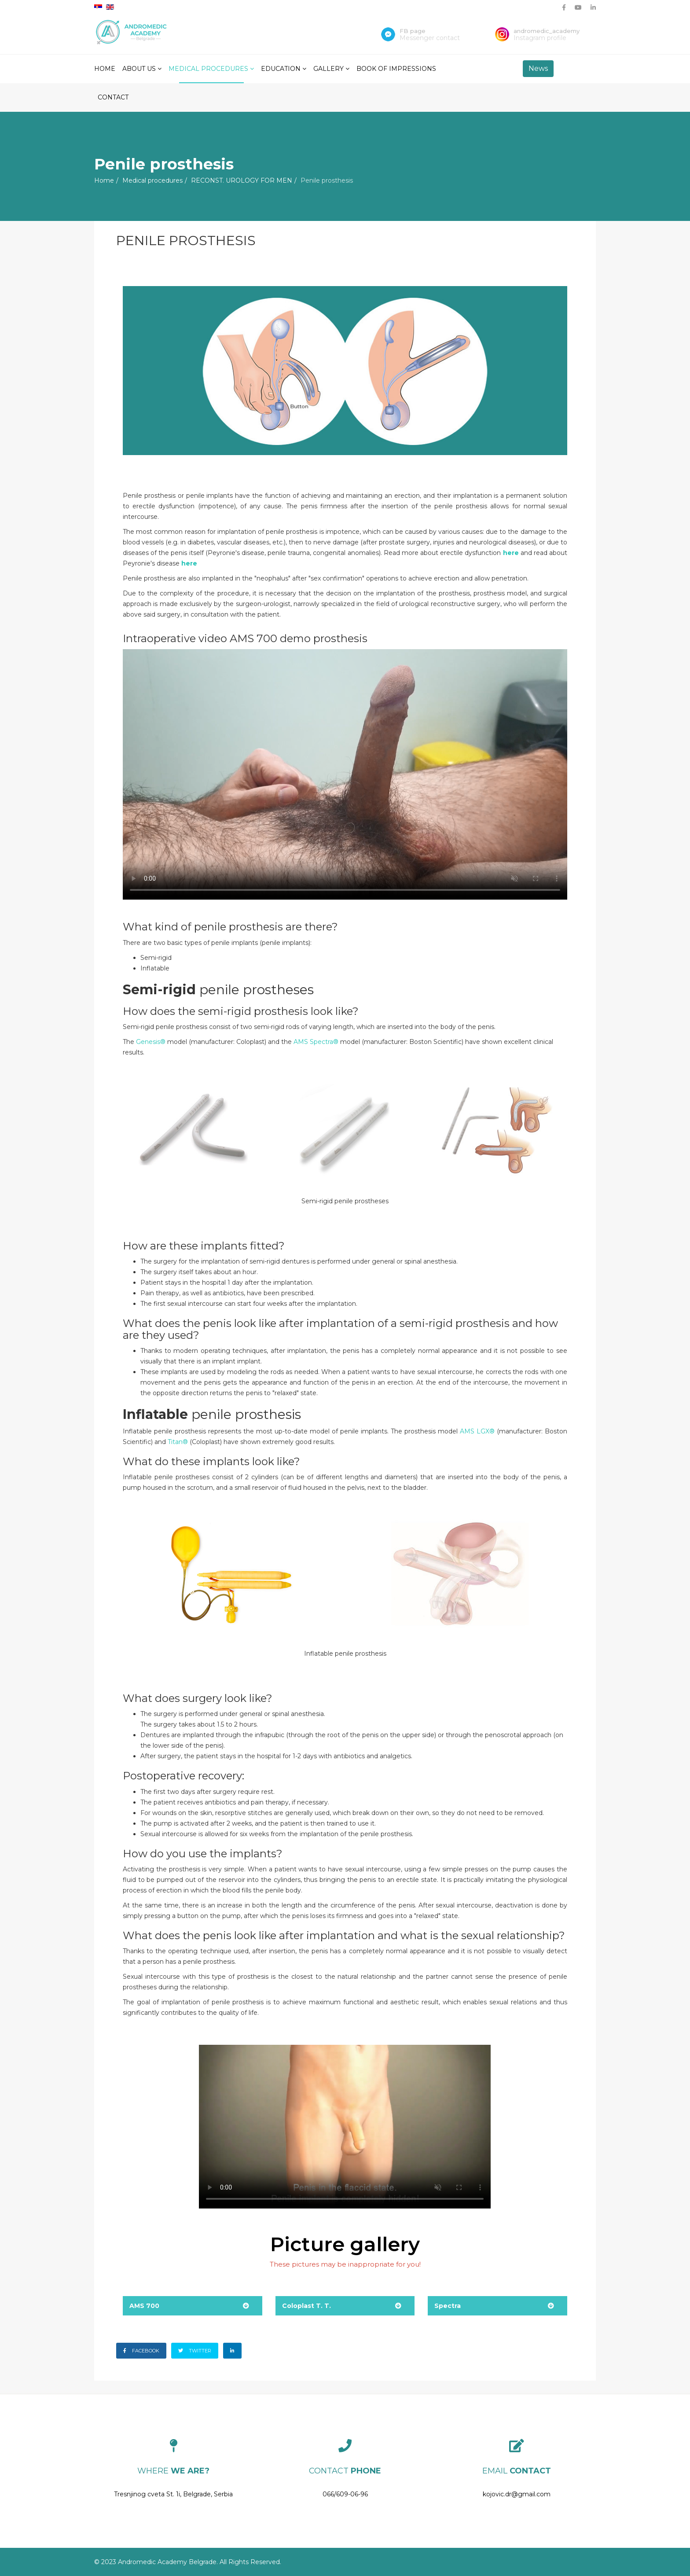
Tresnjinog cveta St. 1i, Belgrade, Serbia (173, 2494)
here (511, 553)
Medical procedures (208, 69)
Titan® (178, 1442)
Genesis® (150, 1042)
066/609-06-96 (345, 2494)
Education (281, 69)
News (538, 68)
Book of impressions (396, 69)
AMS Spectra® (316, 1042)
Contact (113, 97)
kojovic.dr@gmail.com (517, 2494)
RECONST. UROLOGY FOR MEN (241, 180)
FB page (413, 30)
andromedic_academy (547, 30)
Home (104, 69)
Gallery (328, 69)
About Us (139, 69)
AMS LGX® (477, 1431)
